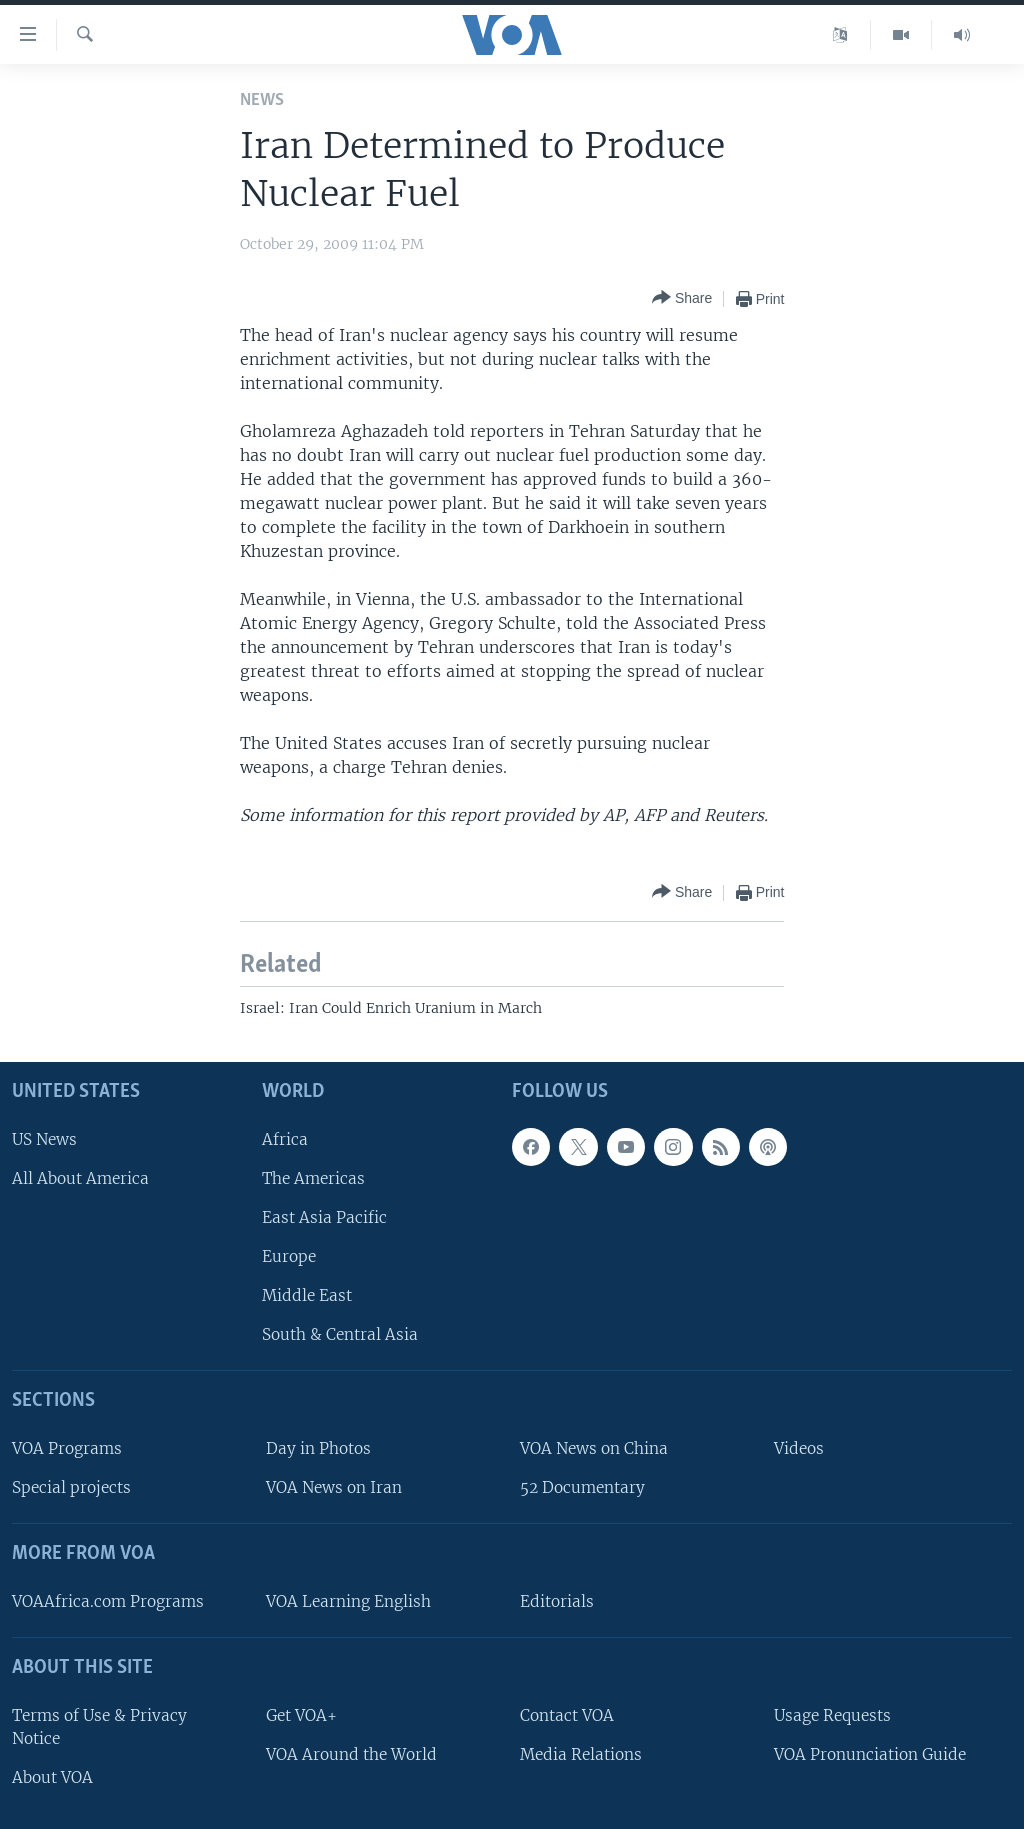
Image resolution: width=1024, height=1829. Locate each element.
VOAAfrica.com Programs (108, 1601)
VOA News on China (594, 1448)
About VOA (52, 1777)
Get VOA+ (301, 1715)
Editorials (557, 1601)
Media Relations (581, 1754)
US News (44, 1139)
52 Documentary (582, 1487)
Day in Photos (318, 1448)
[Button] (682, 298)
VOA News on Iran (334, 1487)
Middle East (307, 1295)
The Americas (313, 1178)
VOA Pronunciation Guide (870, 1754)
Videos (799, 1448)
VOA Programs (67, 1448)
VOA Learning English (348, 1601)
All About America (80, 1178)
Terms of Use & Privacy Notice (99, 1727)
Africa (285, 1139)
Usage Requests (832, 1715)
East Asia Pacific (324, 1217)
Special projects (71, 1487)
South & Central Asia (340, 1334)
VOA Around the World (351, 1754)
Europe (289, 1256)
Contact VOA (567, 1715)
